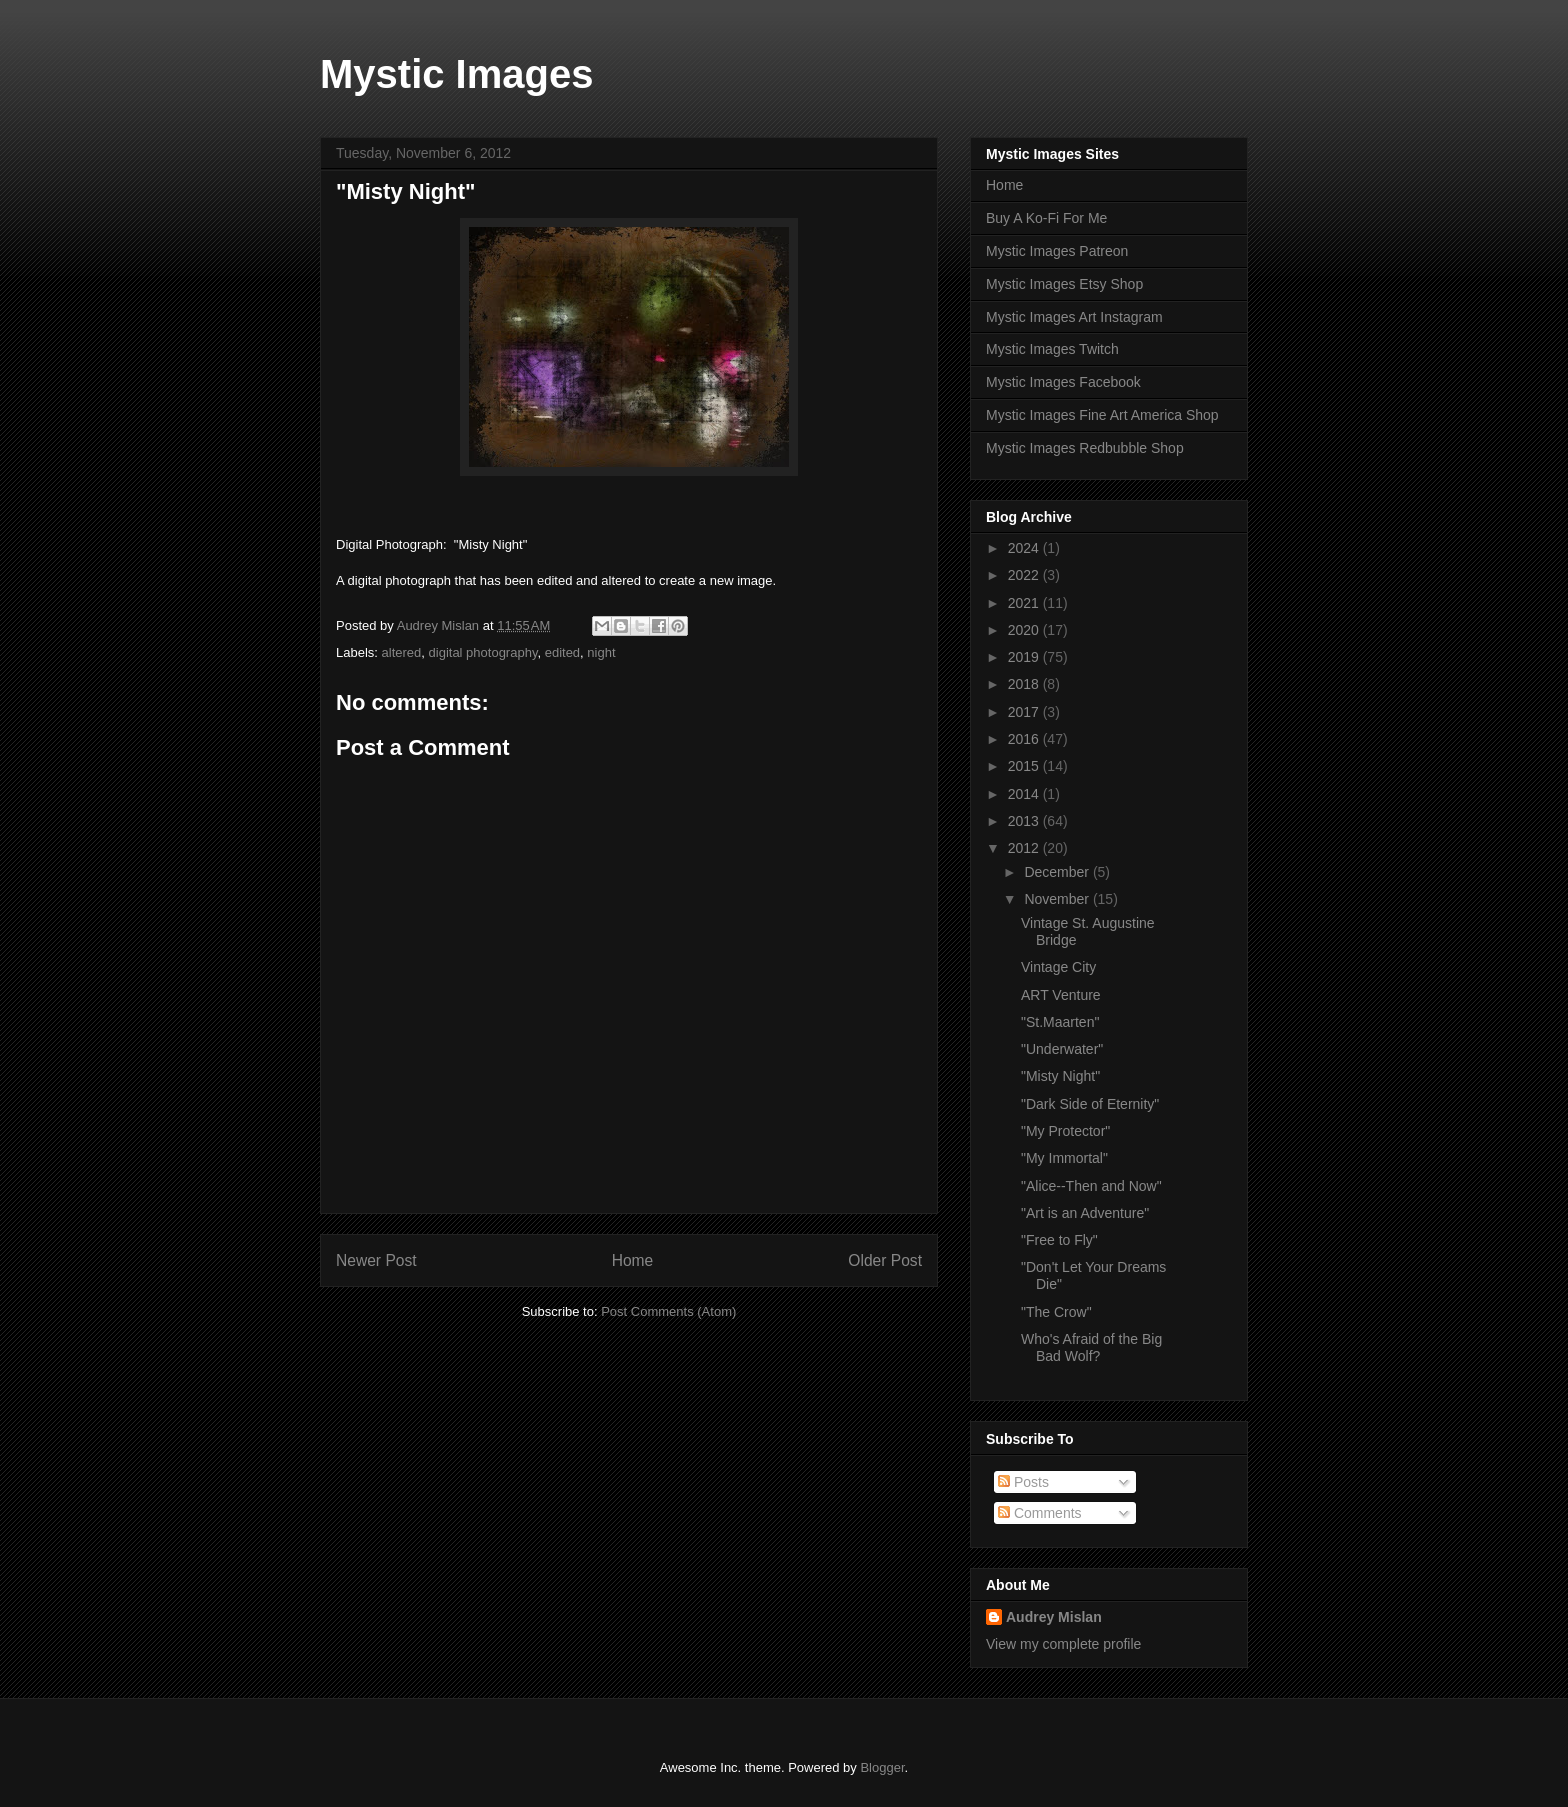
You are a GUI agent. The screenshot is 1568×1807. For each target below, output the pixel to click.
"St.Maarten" (1060, 1022)
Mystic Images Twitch (1052, 349)
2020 (1025, 630)
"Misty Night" (1060, 1076)
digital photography (483, 652)
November (1058, 899)
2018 (1025, 684)
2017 (1025, 712)
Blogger (882, 1767)
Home (633, 1260)
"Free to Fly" (1059, 1240)
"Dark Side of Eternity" (1090, 1104)
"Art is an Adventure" (1085, 1213)
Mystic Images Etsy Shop (1064, 284)
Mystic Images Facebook (1063, 382)
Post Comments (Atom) (668, 1311)
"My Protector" (1065, 1131)
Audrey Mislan (1054, 1617)
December (1058, 872)
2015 (1025, 766)
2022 (1025, 575)
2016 (1025, 739)
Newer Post (376, 1260)
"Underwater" (1062, 1049)
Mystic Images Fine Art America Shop (1102, 415)
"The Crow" (1056, 1312)
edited (562, 652)
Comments (1040, 1513)
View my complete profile (1063, 1644)
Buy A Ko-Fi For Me (1046, 218)
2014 (1025, 794)
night (601, 652)
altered (402, 652)
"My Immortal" (1064, 1158)
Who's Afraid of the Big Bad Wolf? (1091, 1347)
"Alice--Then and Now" (1091, 1186)
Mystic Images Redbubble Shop (1085, 448)
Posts (1023, 1482)
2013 (1025, 821)
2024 (1025, 548)
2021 (1025, 603)
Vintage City (1058, 967)
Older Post (885, 1260)
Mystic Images (456, 74)
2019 (1025, 657)
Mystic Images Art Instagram (1074, 317)
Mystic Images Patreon (1057, 251)
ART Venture (1061, 995)
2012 (1025, 848)
